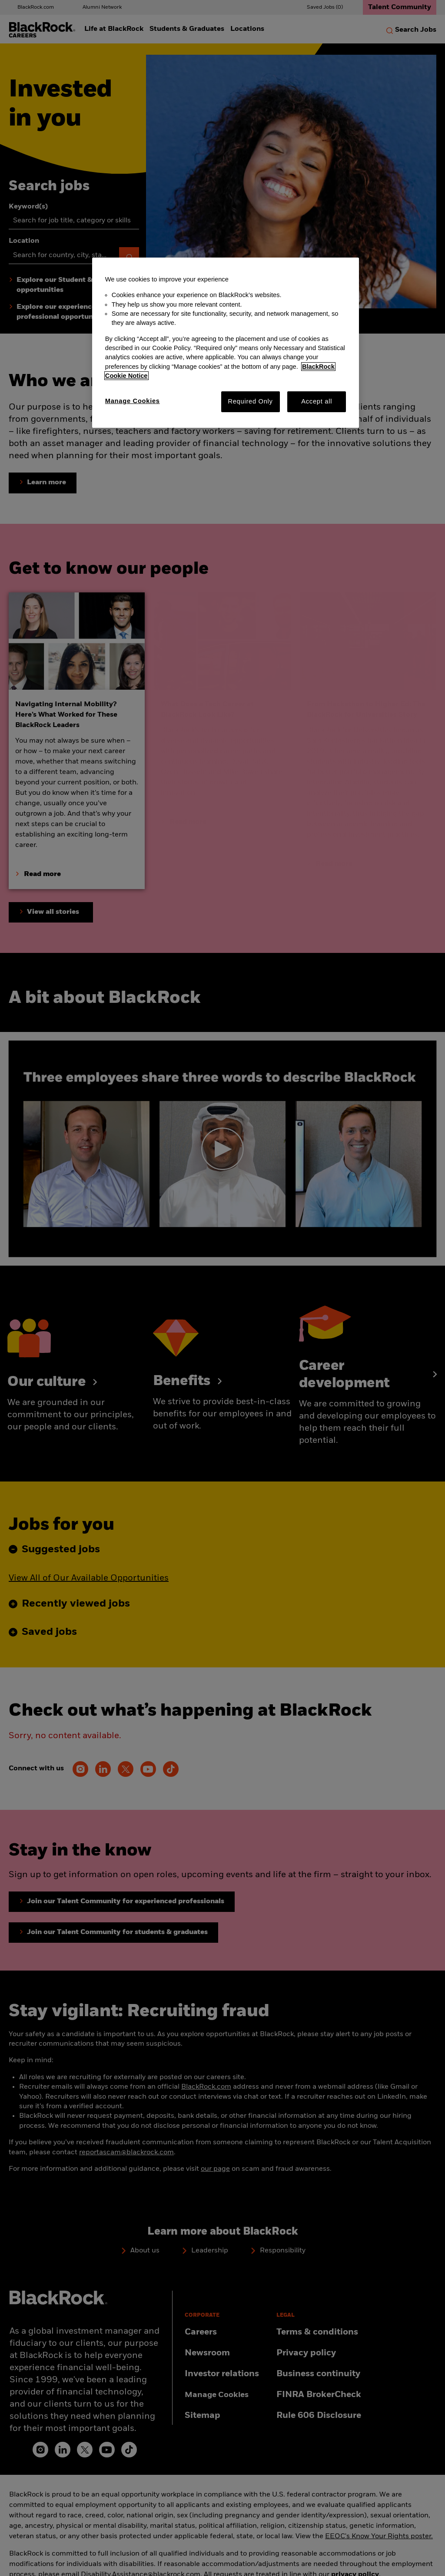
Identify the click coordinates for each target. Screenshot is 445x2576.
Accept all (316, 401)
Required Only (250, 401)
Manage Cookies (132, 400)
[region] (225, 343)
